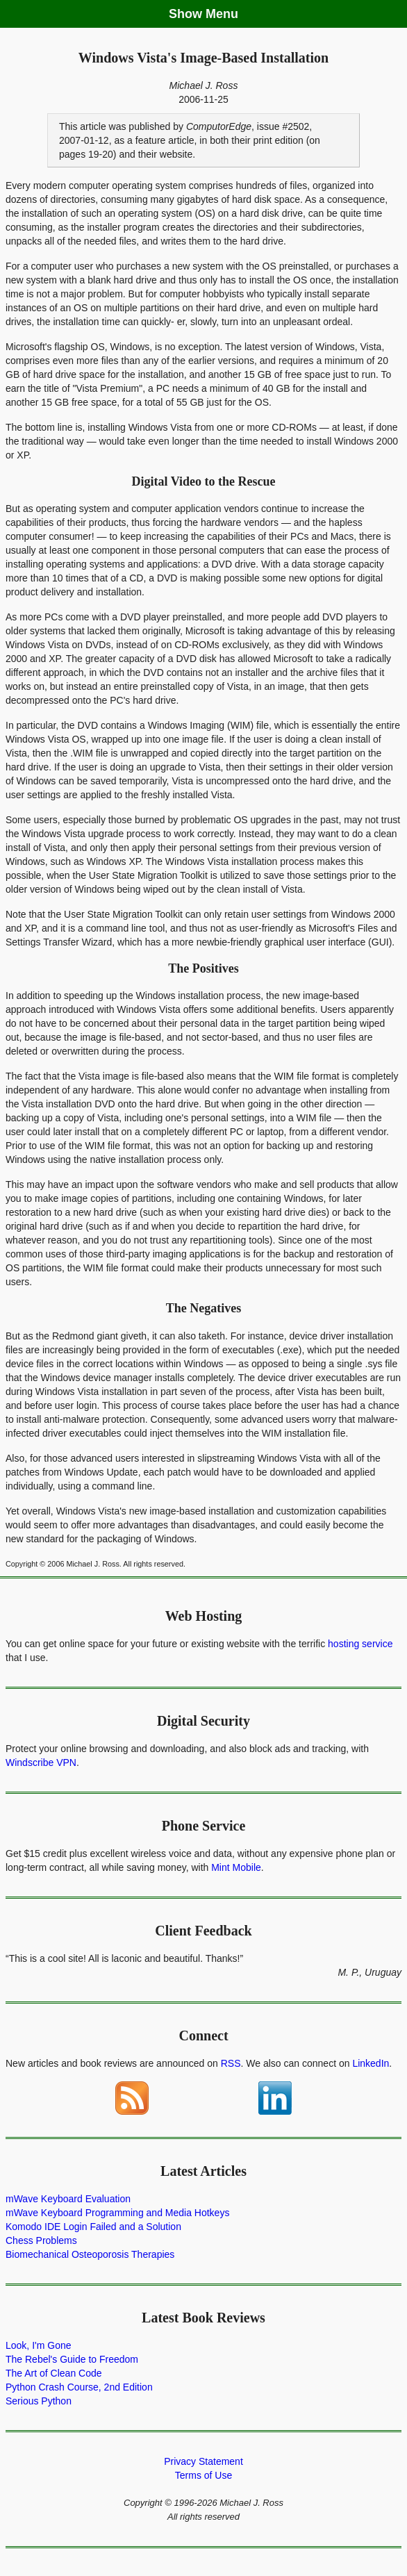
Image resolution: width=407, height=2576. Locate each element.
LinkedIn (370, 2063)
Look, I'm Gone (39, 2345)
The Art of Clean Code (54, 2373)
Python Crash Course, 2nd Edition (79, 2387)
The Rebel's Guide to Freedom (72, 2359)
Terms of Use (203, 2475)
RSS (231, 2063)
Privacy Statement (203, 2461)
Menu (222, 14)
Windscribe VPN (41, 1762)
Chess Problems (41, 2240)
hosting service (360, 1643)
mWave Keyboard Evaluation (68, 2198)
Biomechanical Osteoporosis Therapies (90, 2254)
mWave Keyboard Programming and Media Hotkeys (117, 2212)
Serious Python (39, 2400)
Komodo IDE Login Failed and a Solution (93, 2226)
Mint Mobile (236, 1867)
